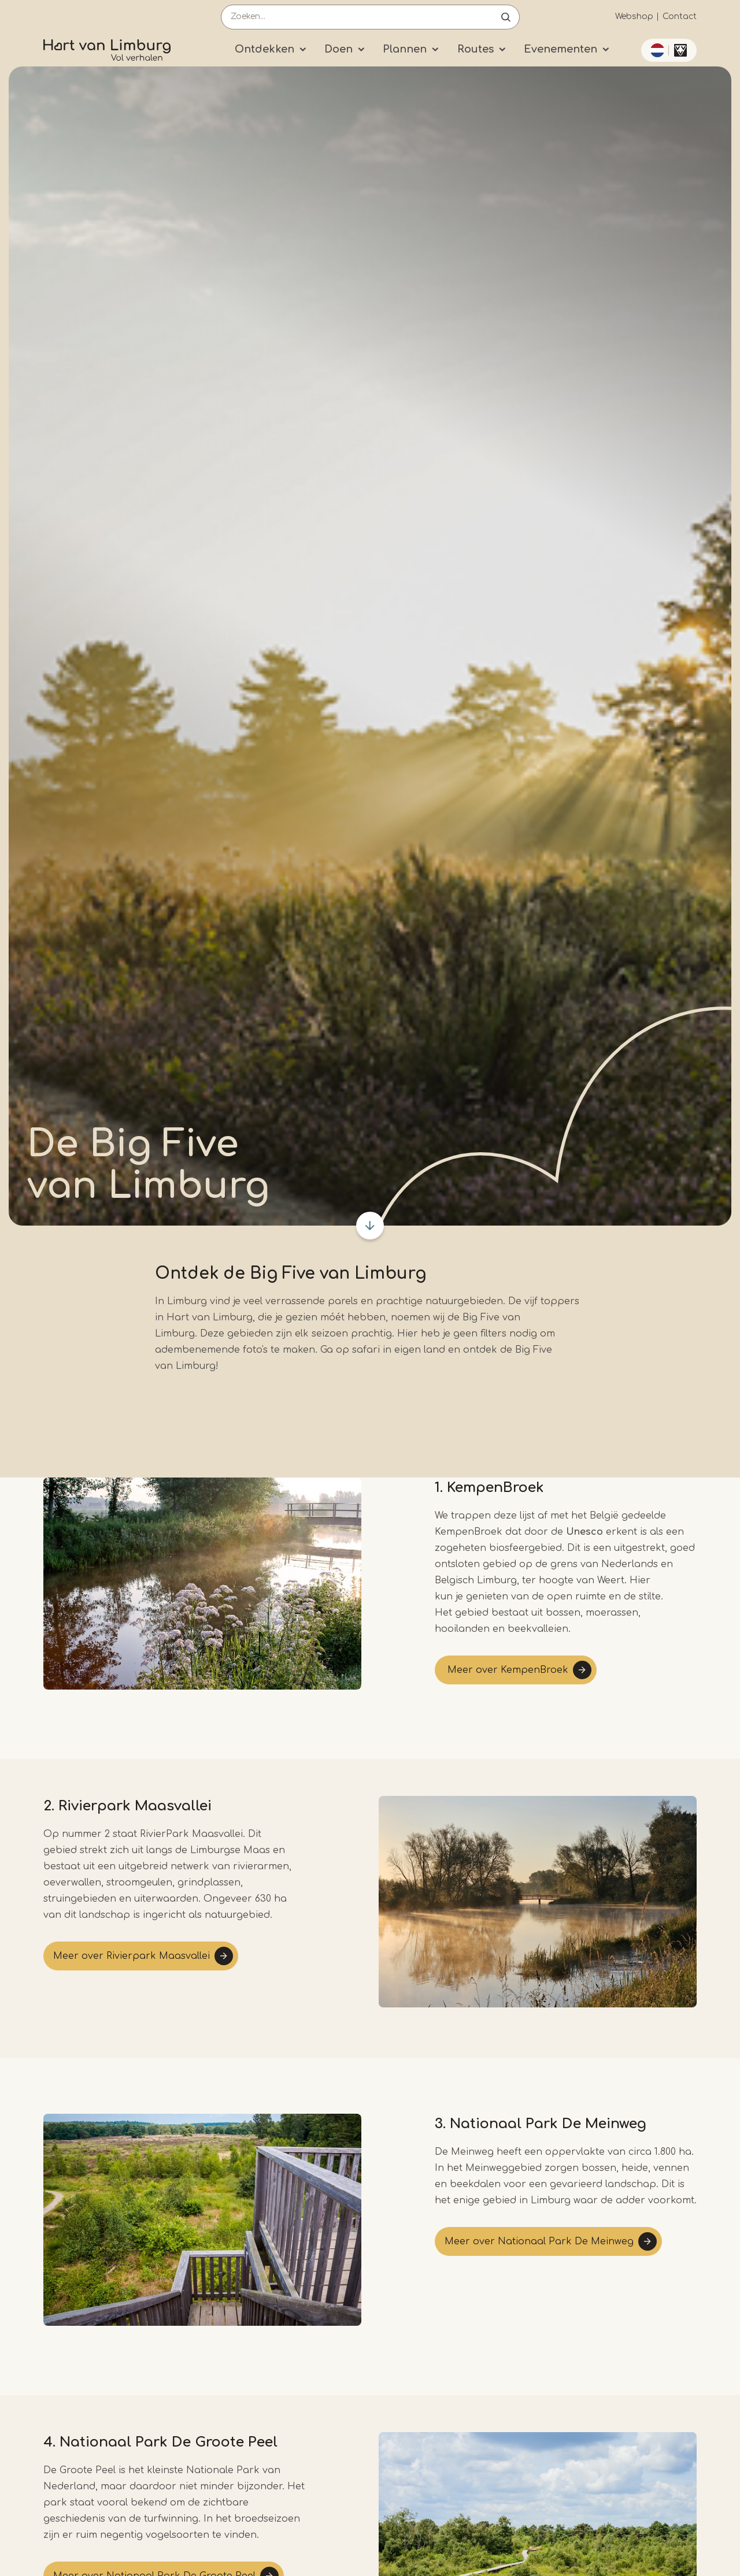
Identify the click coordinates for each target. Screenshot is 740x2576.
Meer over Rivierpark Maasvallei (131, 1956)
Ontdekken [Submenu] (264, 49)
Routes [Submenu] (475, 49)
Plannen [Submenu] (405, 49)
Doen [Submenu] (338, 49)
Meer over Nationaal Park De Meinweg (539, 2241)
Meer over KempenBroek (506, 1670)
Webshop (634, 16)
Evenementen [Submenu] (560, 49)
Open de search (506, 17)
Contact (680, 16)
